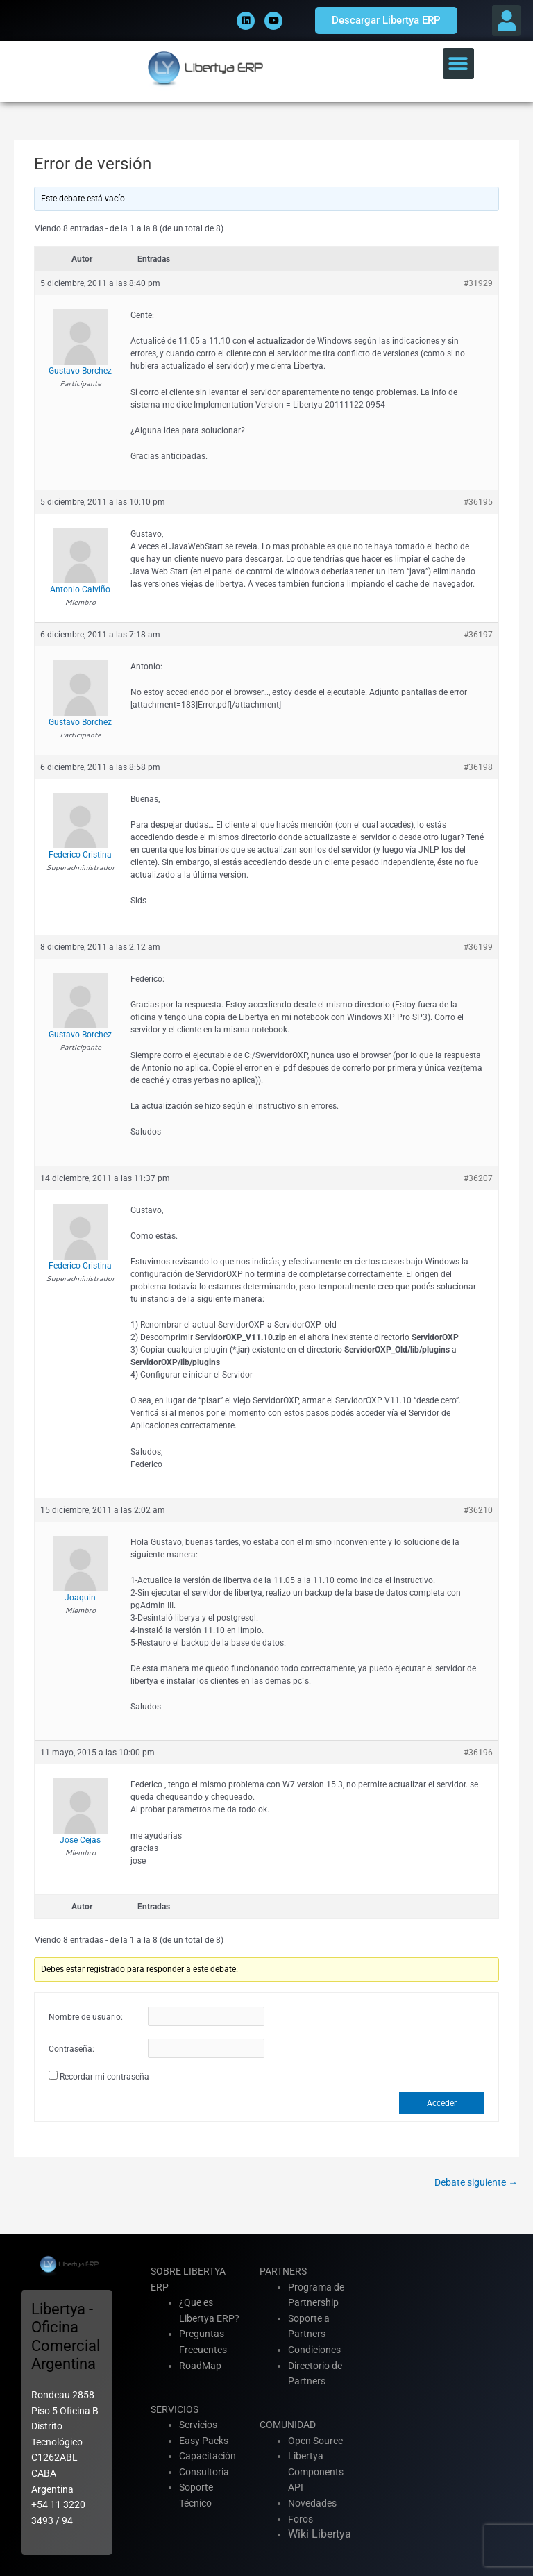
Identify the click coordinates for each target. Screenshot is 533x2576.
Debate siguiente (476, 2182)
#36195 (478, 502)
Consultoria (204, 2471)
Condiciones (314, 2349)
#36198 (478, 767)
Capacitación (207, 2455)
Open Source (315, 2440)
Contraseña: (71, 2049)
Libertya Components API (316, 2471)
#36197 (478, 634)
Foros (300, 2519)
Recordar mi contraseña (104, 2077)
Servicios (198, 2424)
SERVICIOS (174, 2409)
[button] (506, 20)
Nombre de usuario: (86, 2017)
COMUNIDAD (288, 2424)
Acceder (442, 2103)
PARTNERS (283, 2271)
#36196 (478, 1752)
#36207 (478, 1178)
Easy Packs (203, 2440)
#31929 (478, 283)
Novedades (312, 2503)
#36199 (478, 947)
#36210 (478, 1510)
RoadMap (200, 2365)
